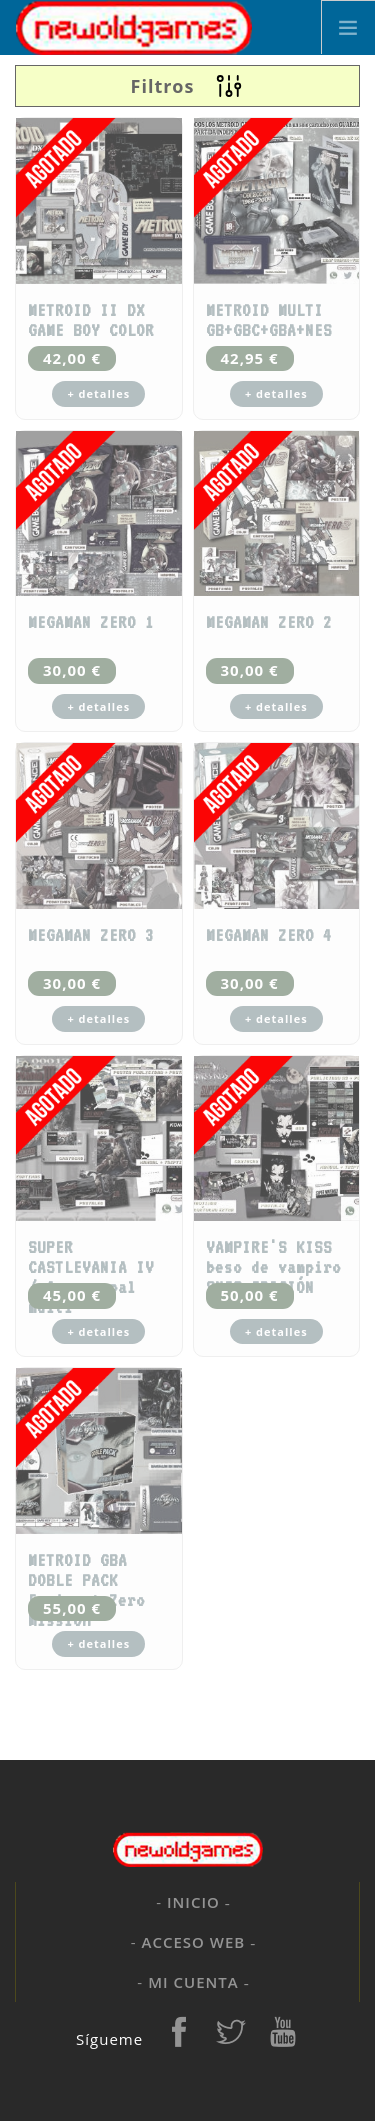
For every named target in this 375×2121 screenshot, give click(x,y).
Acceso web (194, 1942)
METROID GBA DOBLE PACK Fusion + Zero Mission (86, 1590)
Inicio (193, 1902)
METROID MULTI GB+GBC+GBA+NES (269, 320)
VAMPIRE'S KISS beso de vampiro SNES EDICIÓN (273, 1267)
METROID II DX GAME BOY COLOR (91, 320)
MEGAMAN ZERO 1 (91, 622)
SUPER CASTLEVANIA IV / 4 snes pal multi (91, 1277)
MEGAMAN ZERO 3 (91, 935)
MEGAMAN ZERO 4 (269, 935)
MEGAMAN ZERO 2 (269, 622)
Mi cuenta (193, 1982)
